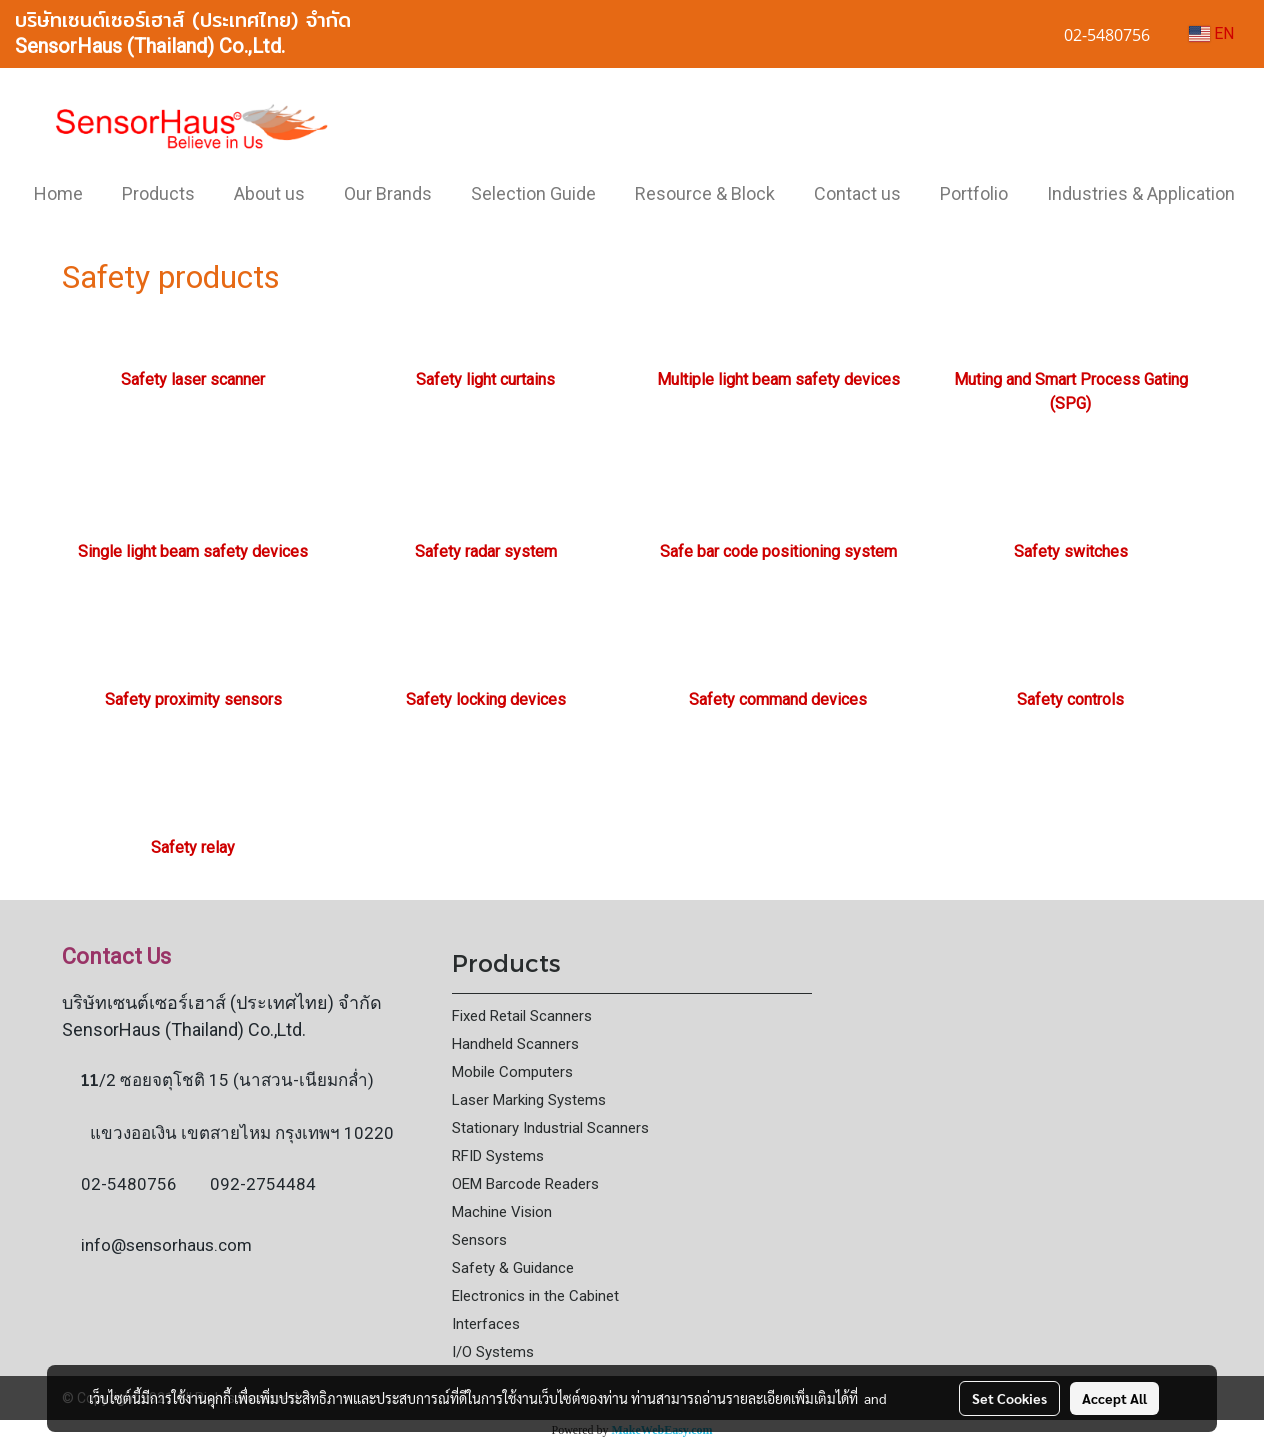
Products (158, 193)
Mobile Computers (512, 1072)
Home (58, 193)
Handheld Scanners (515, 1044)
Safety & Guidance (513, 1268)
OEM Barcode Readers (525, 1184)
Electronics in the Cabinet (535, 1296)
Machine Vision (502, 1212)
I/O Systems (493, 1352)
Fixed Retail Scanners (522, 1016)
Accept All (1114, 1398)
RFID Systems (498, 1156)
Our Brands (388, 193)
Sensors (479, 1240)
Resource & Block (705, 193)
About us (269, 193)
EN (1211, 33)
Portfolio (974, 193)
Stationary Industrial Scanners (550, 1128)
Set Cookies (1009, 1398)
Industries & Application (1141, 193)
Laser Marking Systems (529, 1100)
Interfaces (486, 1324)
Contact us (857, 193)
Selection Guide (533, 193)
